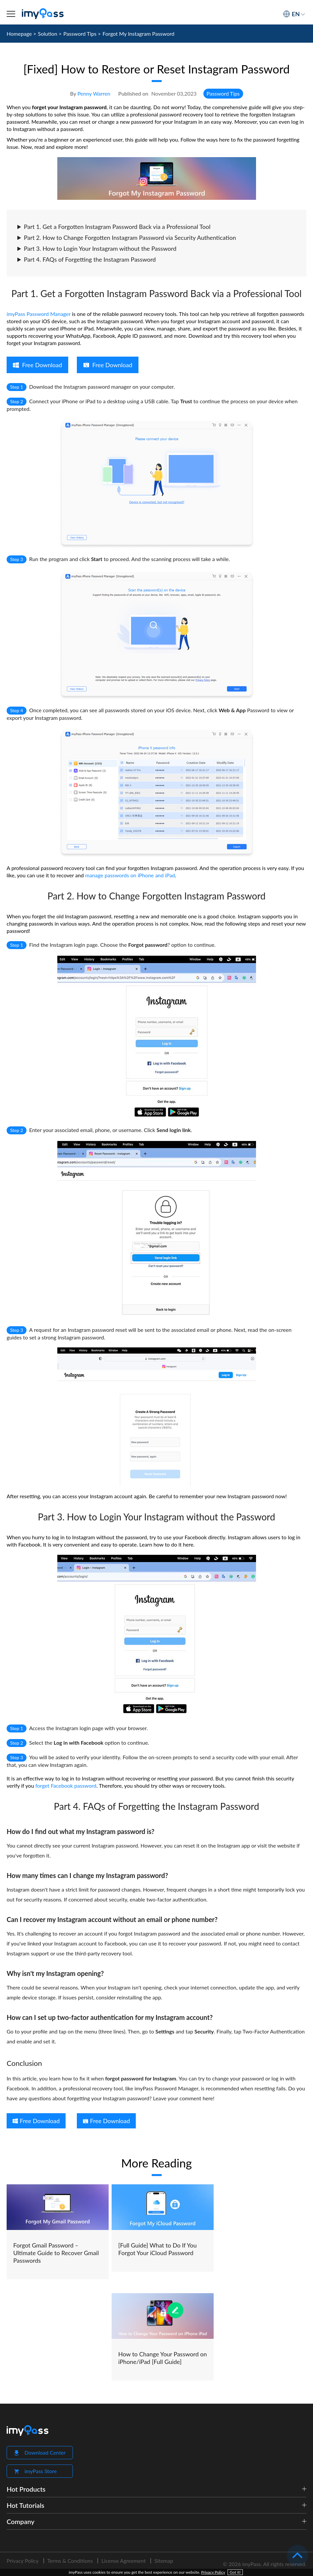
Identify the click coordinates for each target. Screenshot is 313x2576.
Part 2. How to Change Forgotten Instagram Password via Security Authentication (126, 237)
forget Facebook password (65, 1785)
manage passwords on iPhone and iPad (130, 875)
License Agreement (123, 2560)
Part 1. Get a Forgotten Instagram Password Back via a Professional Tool (113, 226)
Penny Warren (94, 93)
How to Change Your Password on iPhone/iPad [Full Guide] (162, 2357)
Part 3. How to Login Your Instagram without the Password (97, 248)
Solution (47, 33)
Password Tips (79, 33)
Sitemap (163, 2560)
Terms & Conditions (70, 2560)
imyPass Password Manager (39, 314)
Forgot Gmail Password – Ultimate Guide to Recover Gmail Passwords (56, 2253)
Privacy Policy (23, 2560)
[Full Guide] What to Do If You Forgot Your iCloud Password (157, 2249)
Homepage (19, 33)
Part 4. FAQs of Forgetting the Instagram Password (86, 259)
